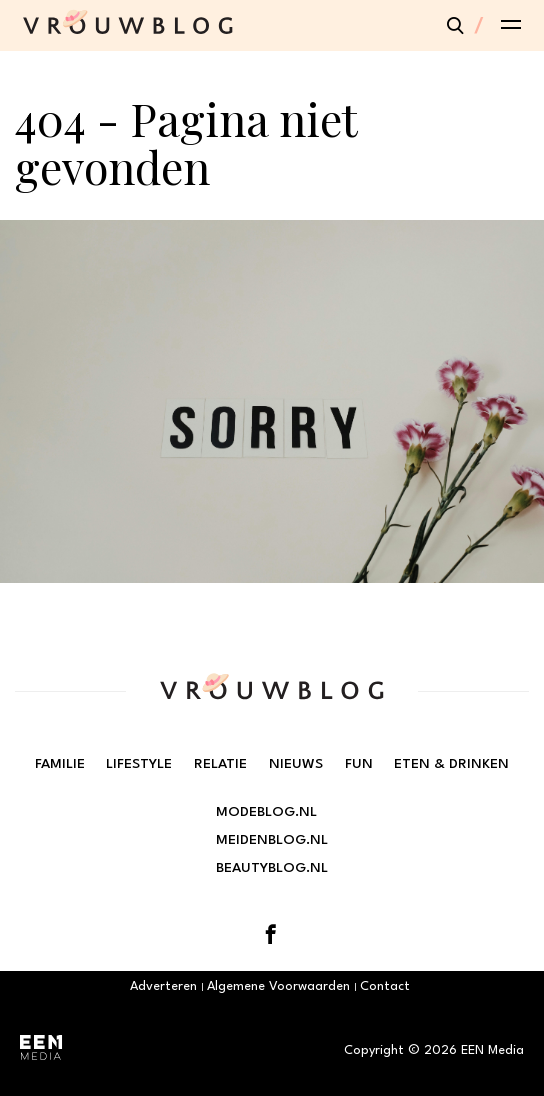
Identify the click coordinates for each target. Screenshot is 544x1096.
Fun (359, 764)
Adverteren (163, 986)
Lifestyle (139, 764)
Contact (385, 986)
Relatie (220, 764)
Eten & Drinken (451, 764)
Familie (60, 764)
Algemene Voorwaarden (278, 986)
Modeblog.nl (266, 812)
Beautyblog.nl (272, 868)
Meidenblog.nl (272, 840)
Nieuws (296, 764)
